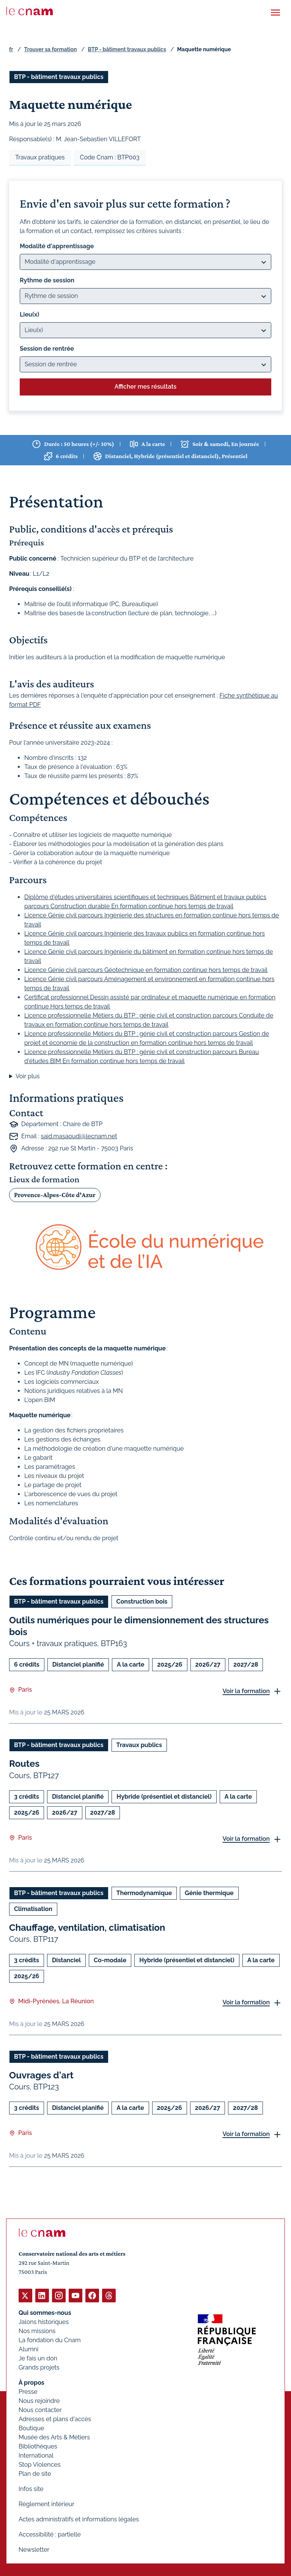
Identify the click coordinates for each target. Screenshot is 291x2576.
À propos (31, 2382)
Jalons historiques (44, 2321)
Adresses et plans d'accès (55, 2419)
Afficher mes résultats (145, 386)
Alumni (28, 2349)
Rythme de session (47, 280)
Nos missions (37, 2331)
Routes (24, 1763)
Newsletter (34, 2549)
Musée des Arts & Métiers (54, 2437)
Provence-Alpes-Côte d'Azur (55, 1195)
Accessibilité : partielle (50, 2534)
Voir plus (28, 1076)
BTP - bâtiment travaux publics (127, 49)
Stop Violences (40, 2464)
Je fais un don (38, 2358)
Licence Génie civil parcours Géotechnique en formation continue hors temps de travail (145, 970)
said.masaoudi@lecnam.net (79, 1136)
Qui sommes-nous (45, 2312)
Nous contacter (40, 2410)
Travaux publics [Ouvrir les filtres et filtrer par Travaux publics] (139, 1745)
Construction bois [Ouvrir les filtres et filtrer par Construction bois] (142, 1601)
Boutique (31, 2428)
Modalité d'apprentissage (57, 246)
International (36, 2455)
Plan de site (35, 2473)
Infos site (31, 2488)
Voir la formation (246, 1691)
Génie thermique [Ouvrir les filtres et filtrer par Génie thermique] (209, 1892)
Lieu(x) (29, 314)
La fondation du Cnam (50, 2340)
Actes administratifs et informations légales (79, 2519)
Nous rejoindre (39, 2400)
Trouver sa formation (50, 49)
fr (11, 49)
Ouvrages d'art (41, 2075)
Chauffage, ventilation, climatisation (87, 1927)
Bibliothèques (38, 2446)
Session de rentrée (47, 348)
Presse (28, 2391)
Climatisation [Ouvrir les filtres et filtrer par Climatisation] (33, 1908)
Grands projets (39, 2367)
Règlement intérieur (46, 2504)
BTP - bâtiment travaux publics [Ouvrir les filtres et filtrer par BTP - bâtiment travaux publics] (59, 76)
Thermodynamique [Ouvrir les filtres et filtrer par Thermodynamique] (144, 1892)
